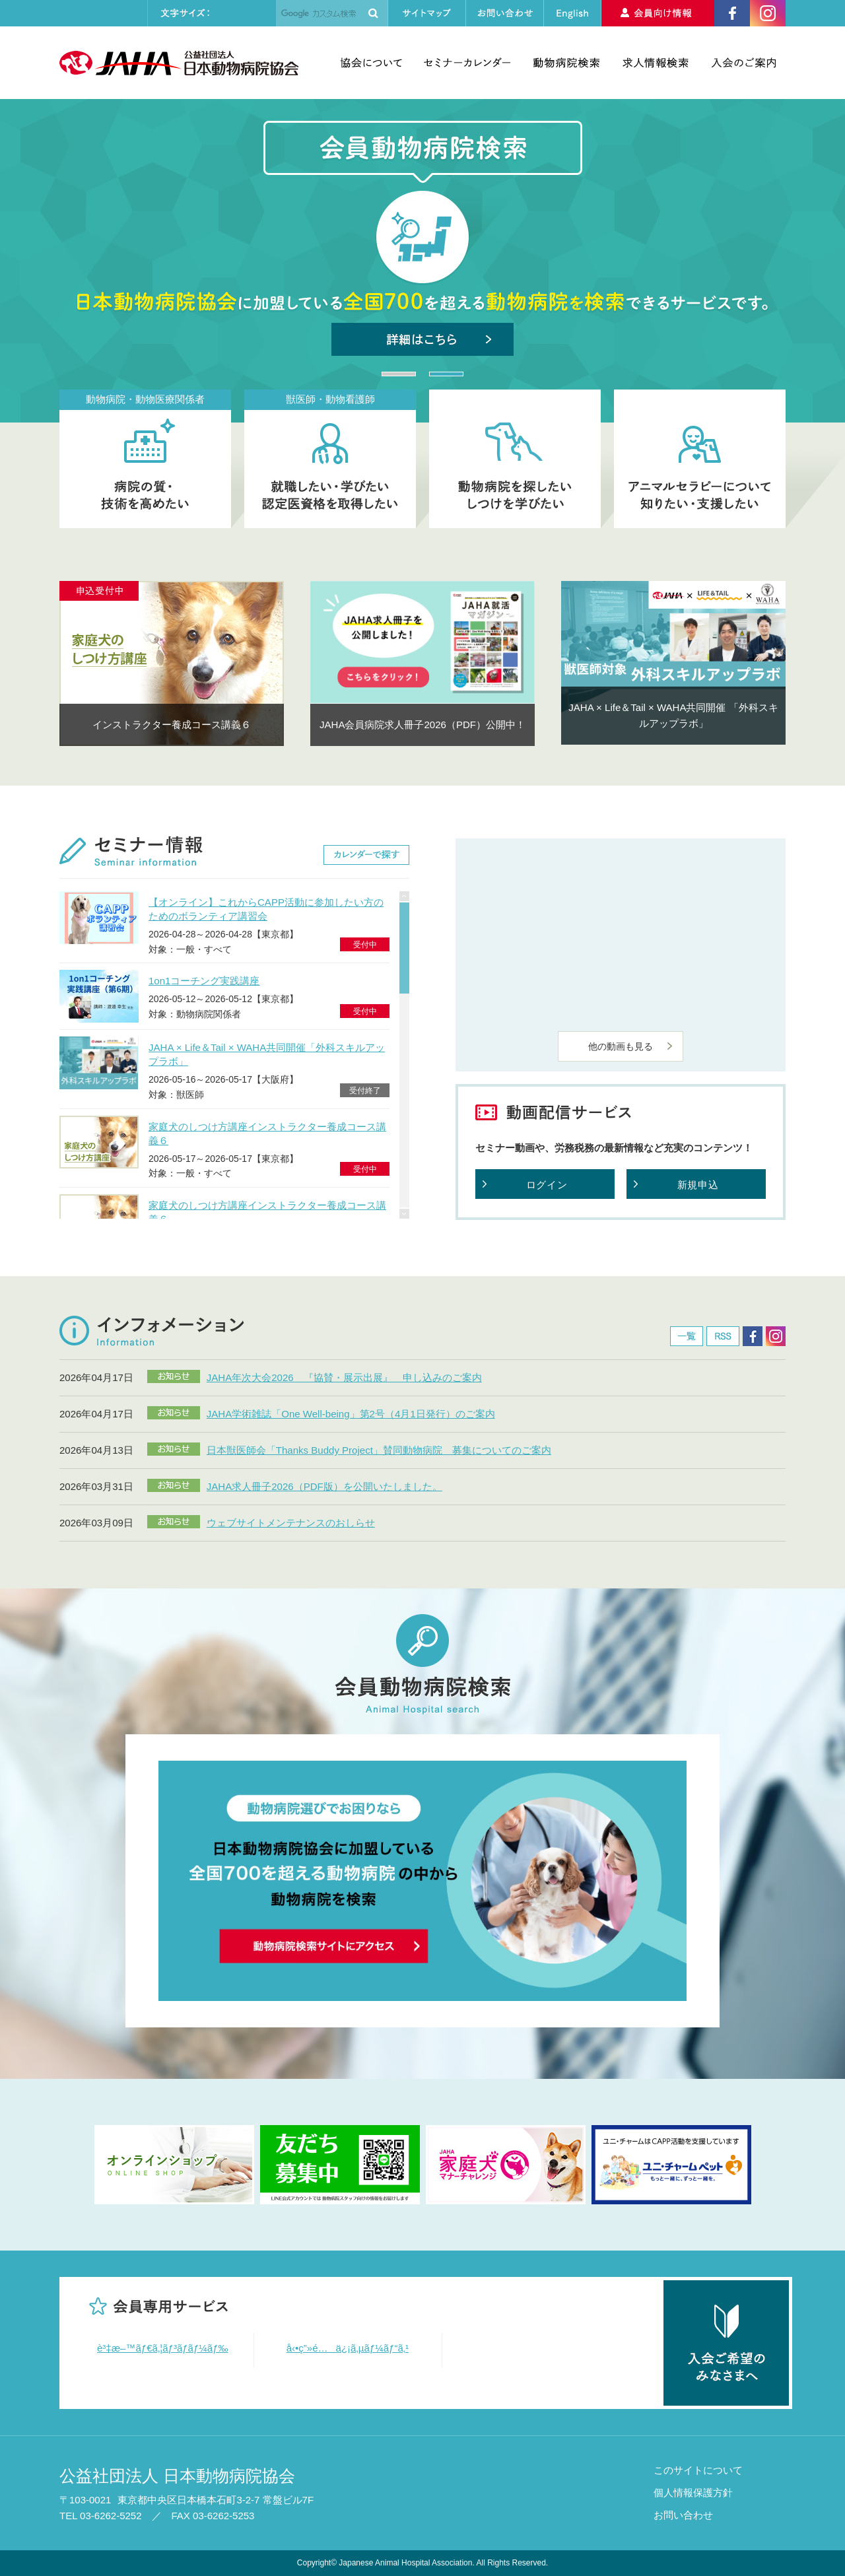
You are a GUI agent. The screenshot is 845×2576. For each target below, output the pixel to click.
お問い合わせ (683, 2515)
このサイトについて (698, 2470)
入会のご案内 (744, 62)
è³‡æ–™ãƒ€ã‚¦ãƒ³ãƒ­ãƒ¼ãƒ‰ (162, 2348)
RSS (722, 1336)
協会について (371, 62)
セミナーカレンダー (467, 62)
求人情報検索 (656, 62)
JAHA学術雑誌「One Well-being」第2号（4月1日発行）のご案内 (351, 1413)
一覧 (686, 1336)
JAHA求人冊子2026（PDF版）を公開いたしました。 (324, 1486)
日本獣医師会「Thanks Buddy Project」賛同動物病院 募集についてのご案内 (379, 1450)
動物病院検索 (566, 62)
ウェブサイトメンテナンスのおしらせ (291, 1522)
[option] (171, 663)
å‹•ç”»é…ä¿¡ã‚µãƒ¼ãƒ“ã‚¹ (348, 2348)
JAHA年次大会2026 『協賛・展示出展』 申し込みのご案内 (344, 1377)
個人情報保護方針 (693, 2492)
